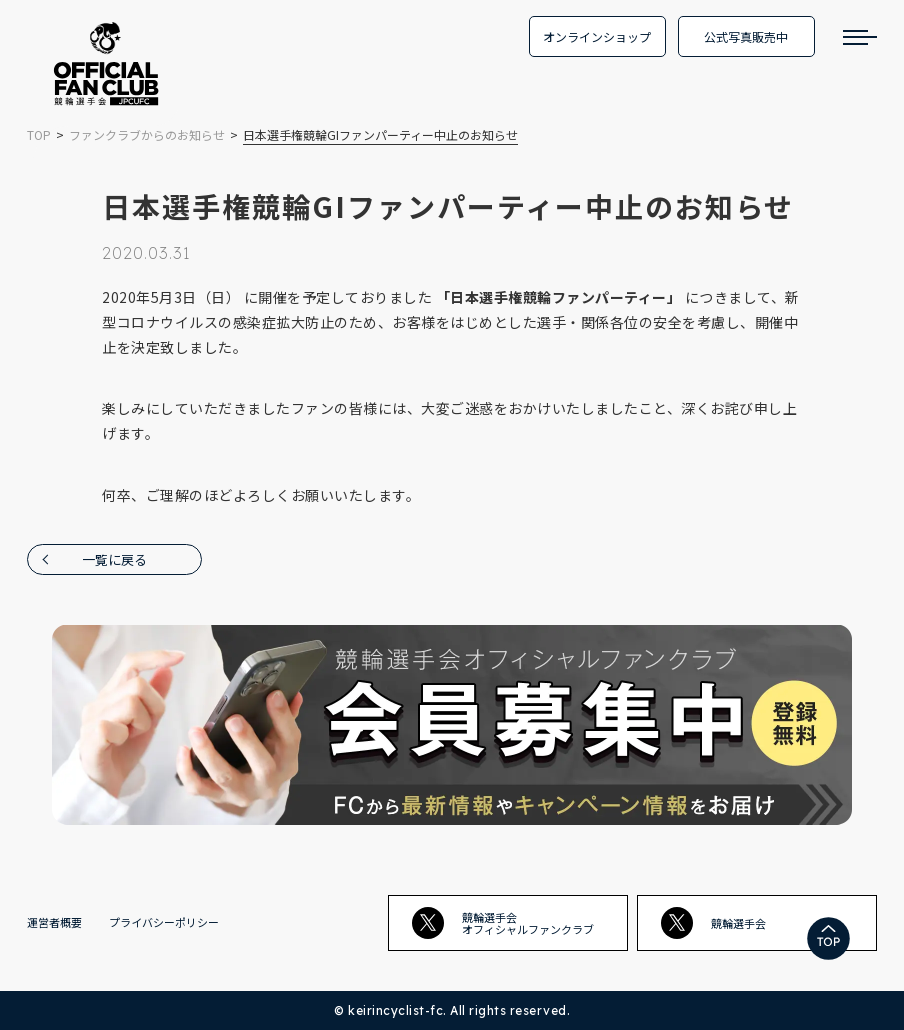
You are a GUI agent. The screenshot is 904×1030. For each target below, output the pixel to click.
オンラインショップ (597, 36)
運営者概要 (54, 922)
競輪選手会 (713, 923)
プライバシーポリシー (164, 922)
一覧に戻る (114, 559)
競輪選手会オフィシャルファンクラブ (503, 923)
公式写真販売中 (746, 36)
